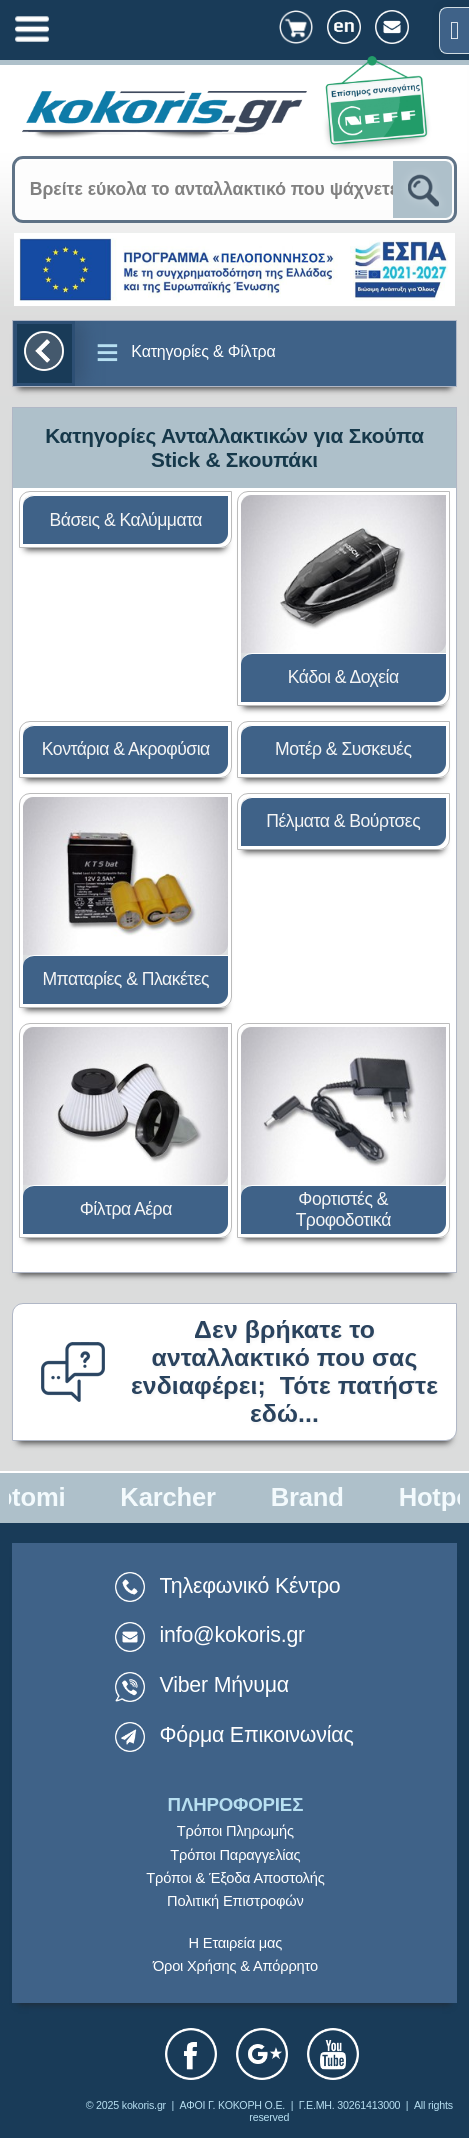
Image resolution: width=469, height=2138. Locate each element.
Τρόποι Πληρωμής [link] (235, 1831)
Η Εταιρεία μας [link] (236, 1943)
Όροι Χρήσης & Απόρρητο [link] (235, 1966)
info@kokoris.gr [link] (233, 1635)
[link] (454, 30)
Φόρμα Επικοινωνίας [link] (257, 1735)
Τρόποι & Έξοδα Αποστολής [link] (235, 1878)
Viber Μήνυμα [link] (225, 1685)
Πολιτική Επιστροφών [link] (235, 1901)
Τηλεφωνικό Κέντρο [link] (228, 1586)
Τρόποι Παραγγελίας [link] (235, 1855)
